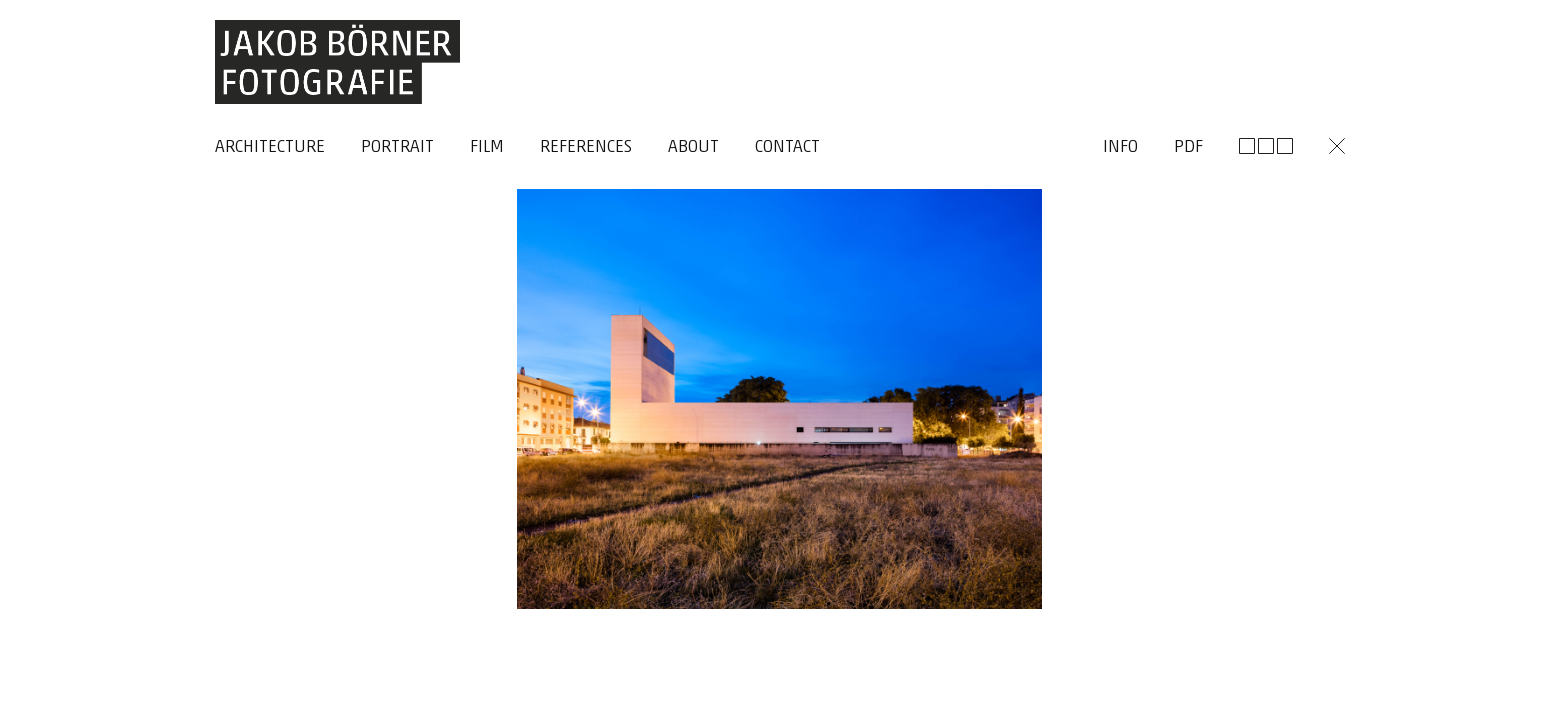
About (693, 147)
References (586, 147)
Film (487, 147)
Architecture (270, 147)
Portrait (397, 147)
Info (1120, 147)
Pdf (1188, 147)
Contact (787, 147)
